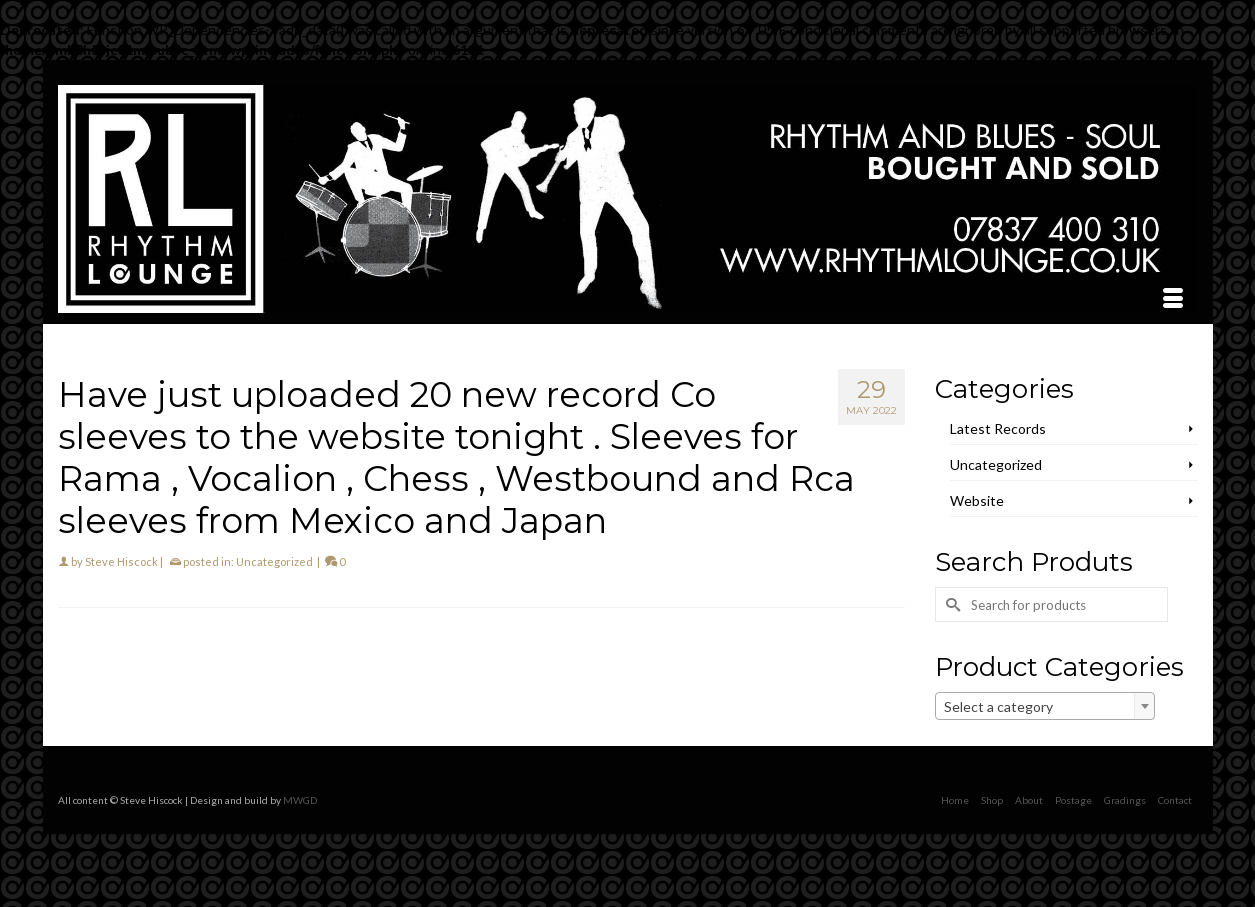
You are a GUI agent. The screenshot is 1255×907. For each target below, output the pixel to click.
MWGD (300, 800)
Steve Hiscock (121, 561)
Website (977, 500)
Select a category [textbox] (998, 706)
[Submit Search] (950, 604)
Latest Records (998, 428)
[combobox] (1045, 706)
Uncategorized (274, 561)
